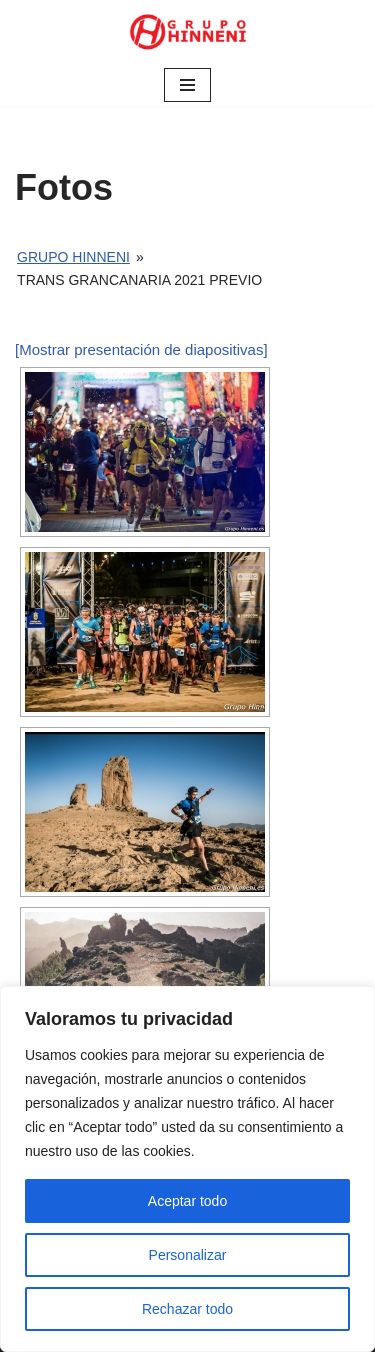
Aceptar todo (187, 1201)
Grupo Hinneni (73, 257)
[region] (187, 1169)
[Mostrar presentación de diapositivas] (141, 349)
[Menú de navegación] (187, 85)
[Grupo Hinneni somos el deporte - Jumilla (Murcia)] (188, 32)
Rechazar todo (187, 1309)
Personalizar (188, 1255)
